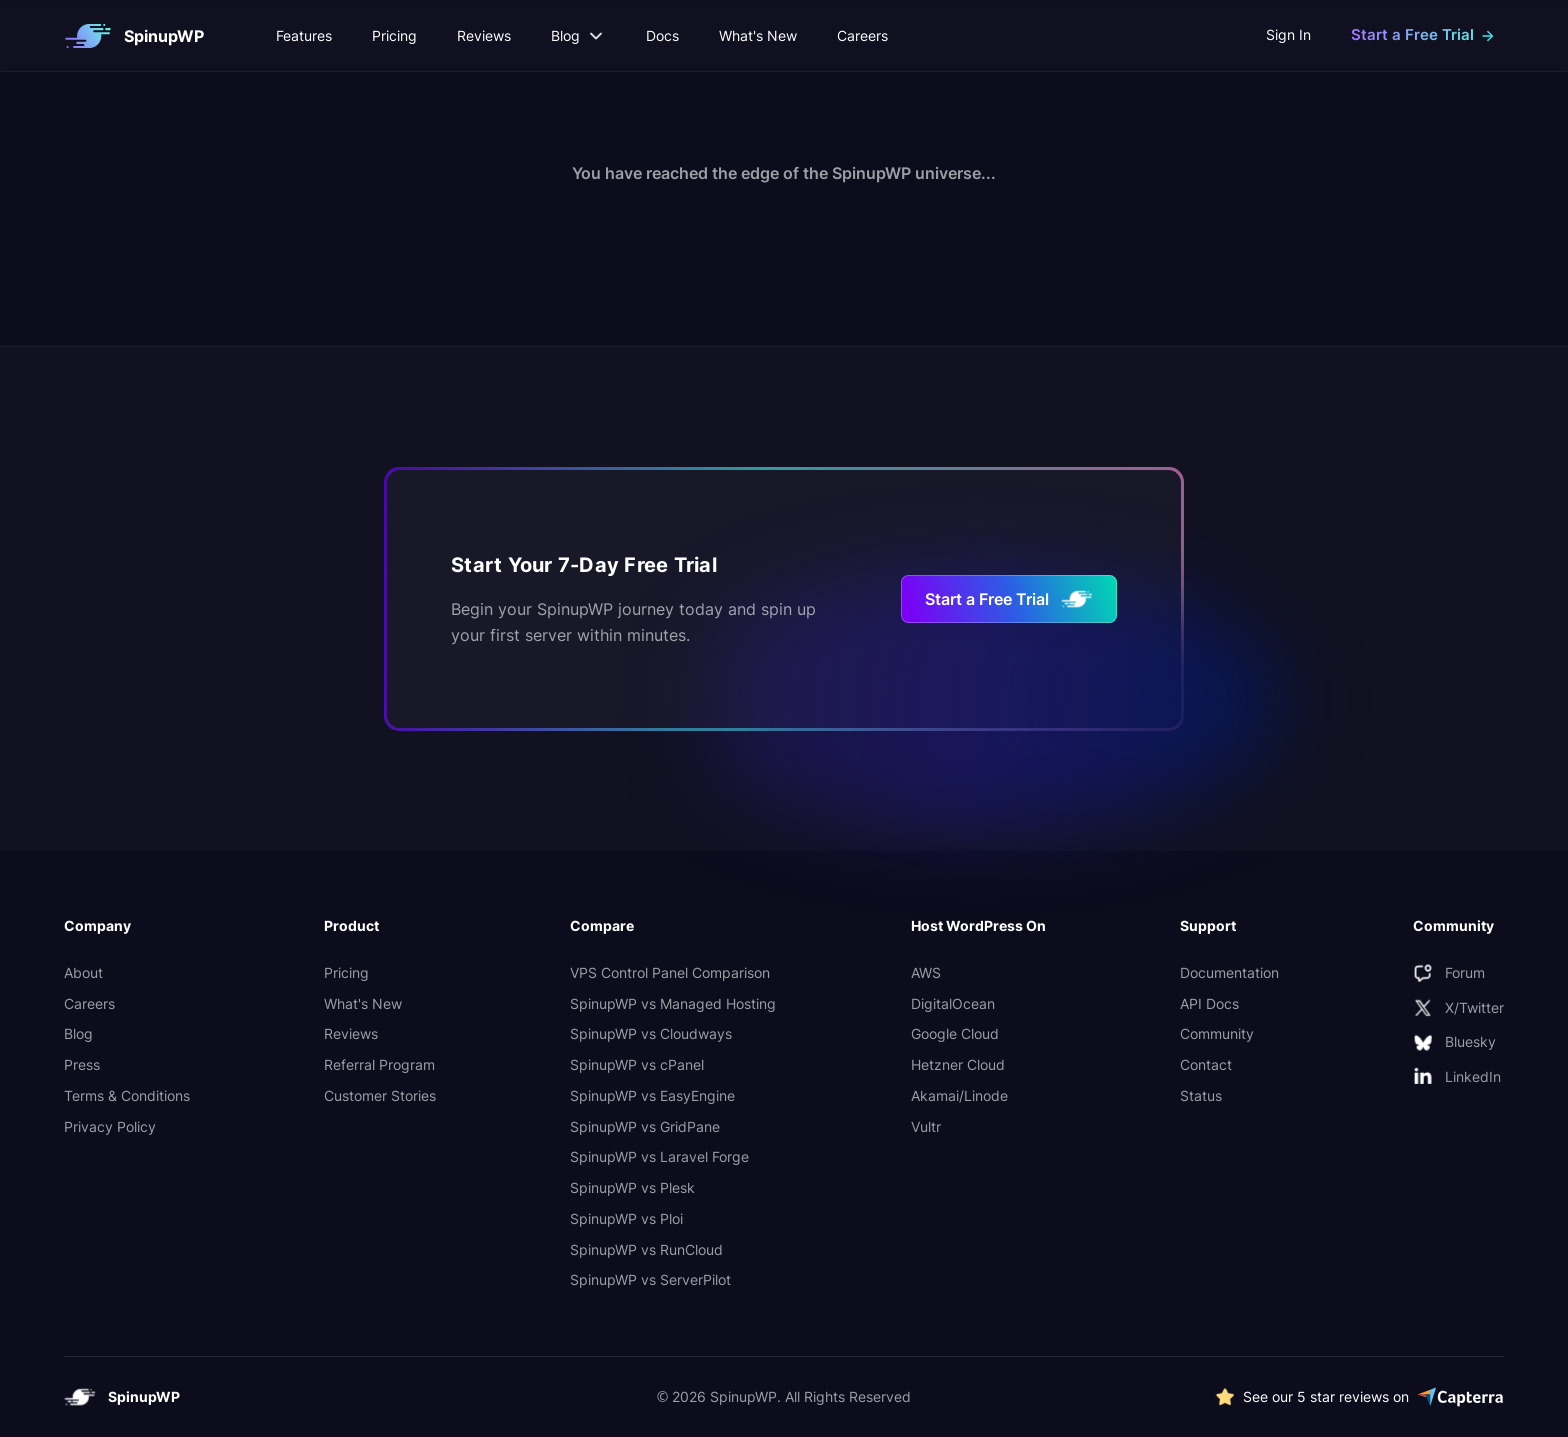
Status (1201, 1095)
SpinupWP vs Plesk (632, 1187)
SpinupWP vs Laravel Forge (659, 1156)
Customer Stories (380, 1095)
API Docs (1209, 1003)
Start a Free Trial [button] (1412, 34)
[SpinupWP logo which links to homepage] (134, 36)
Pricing (394, 35)
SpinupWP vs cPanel (637, 1064)
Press (82, 1064)
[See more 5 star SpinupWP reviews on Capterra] (1359, 1397)
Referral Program (379, 1064)
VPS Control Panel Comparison (670, 972)
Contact (1206, 1064)
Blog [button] (578, 36)
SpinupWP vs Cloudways (651, 1033)
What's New (758, 35)
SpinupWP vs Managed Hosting (673, 1003)
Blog (78, 1033)
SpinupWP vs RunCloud (646, 1249)
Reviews (484, 35)
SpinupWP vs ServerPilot (650, 1279)
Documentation (1229, 972)
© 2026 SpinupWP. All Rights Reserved (784, 1396)
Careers (862, 35)
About (83, 972)
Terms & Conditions (127, 1095)
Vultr (926, 1126)
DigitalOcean (953, 1003)
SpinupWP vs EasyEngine (652, 1095)
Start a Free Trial (1009, 599)
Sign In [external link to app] (1288, 34)
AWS (926, 972)
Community (1217, 1033)
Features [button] (304, 35)
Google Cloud (955, 1033)
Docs (662, 35)
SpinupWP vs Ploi (626, 1218)
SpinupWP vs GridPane (645, 1126)
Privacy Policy (110, 1126)
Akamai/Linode (959, 1095)
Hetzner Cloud (958, 1064)
